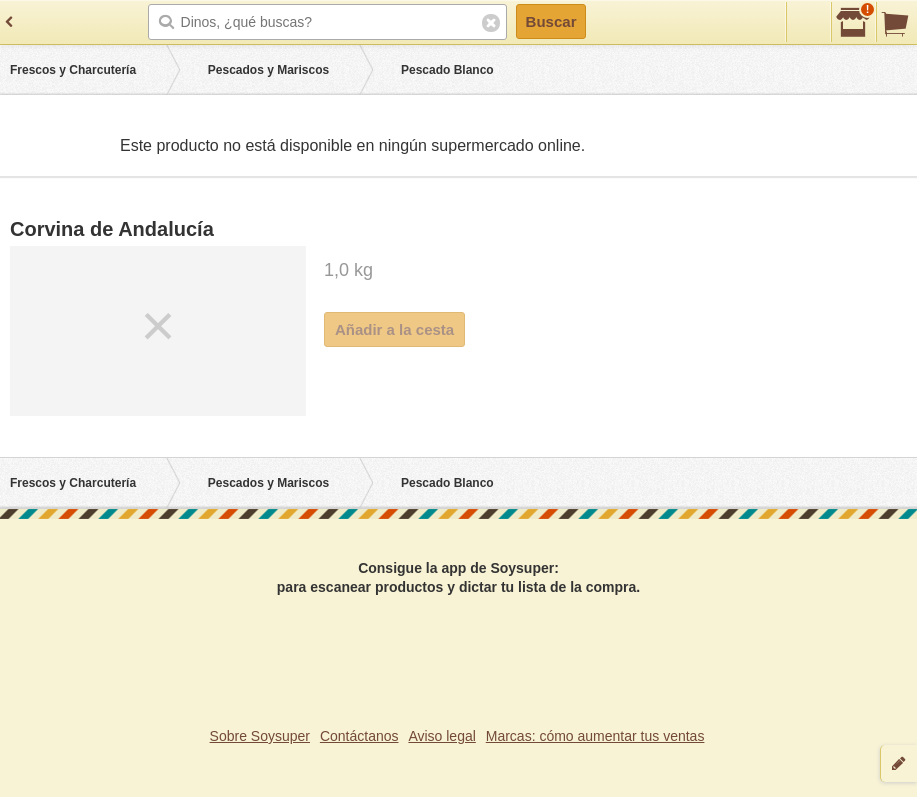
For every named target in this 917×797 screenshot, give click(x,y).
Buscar (551, 21)
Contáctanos (359, 736)
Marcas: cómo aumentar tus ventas (595, 736)
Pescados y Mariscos (268, 70)
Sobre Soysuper (260, 736)
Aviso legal (441, 736)
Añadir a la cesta (394, 329)
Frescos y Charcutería (73, 70)
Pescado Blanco (447, 70)
